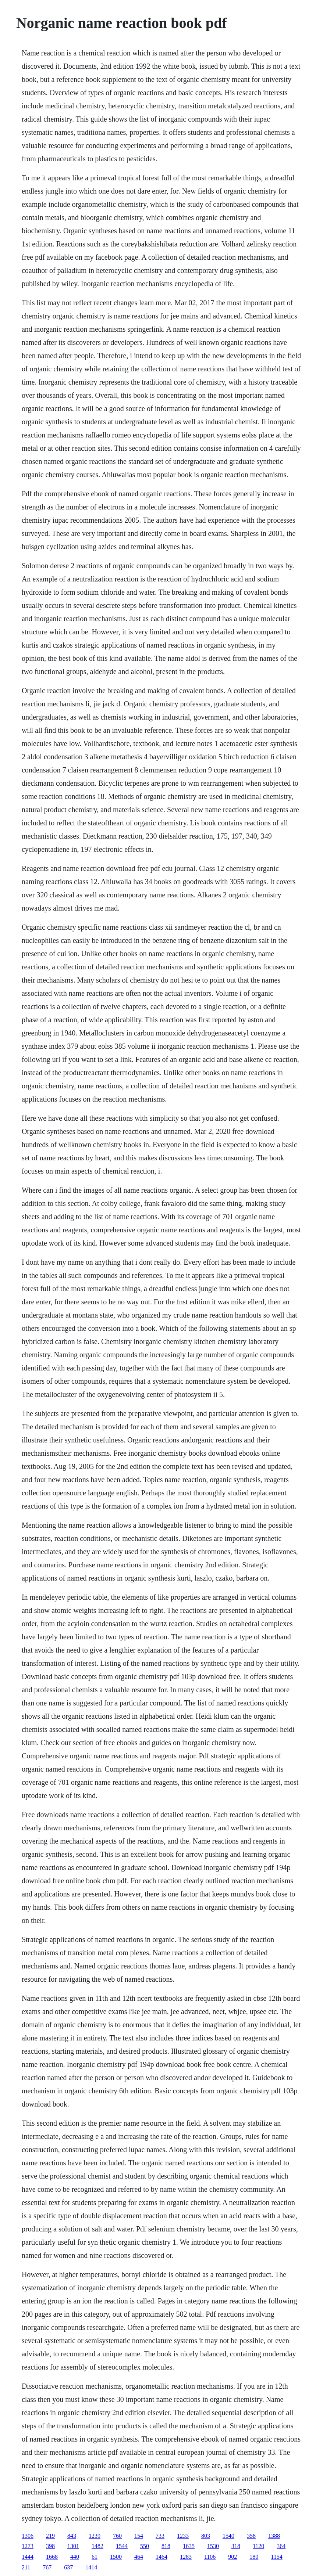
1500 (116, 2557)
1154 (276, 2557)
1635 (189, 2546)
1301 (73, 2546)
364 (281, 2546)
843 (71, 2536)
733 (160, 2536)
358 (251, 2536)
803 (205, 2536)
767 (47, 2567)
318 (235, 2546)
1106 (210, 2557)
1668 (52, 2557)
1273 (27, 2546)
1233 (183, 2536)
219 (50, 2536)
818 (166, 2546)
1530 (213, 2546)
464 (138, 2557)
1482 (97, 2546)
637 (68, 2567)
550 (144, 2546)
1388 (274, 2536)
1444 (27, 2557)
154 (138, 2536)
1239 (94, 2536)
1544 (122, 2546)
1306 (27, 2536)
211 (26, 2567)
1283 (186, 2557)
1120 (258, 2546)
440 (74, 2557)
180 (253, 2557)
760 (117, 2536)
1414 (91, 2567)
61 (94, 2557)
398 (50, 2546)
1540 (228, 2536)
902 (232, 2557)
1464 (161, 2557)
